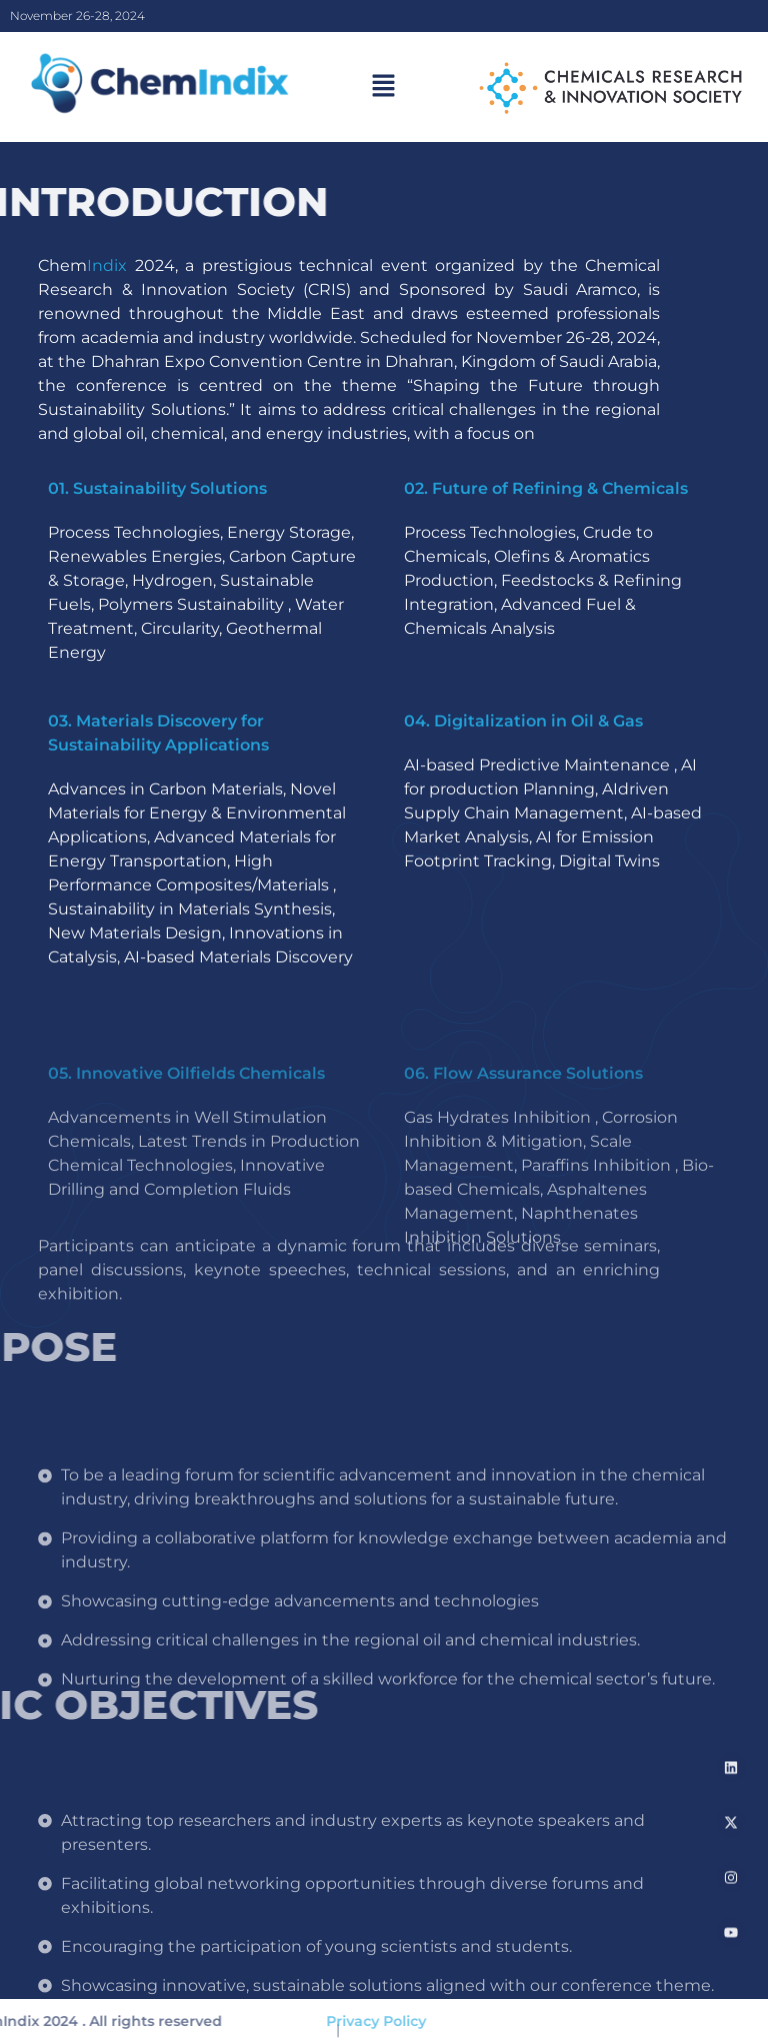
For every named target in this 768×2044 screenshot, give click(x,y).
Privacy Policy (340, 2021)
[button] (384, 87)
